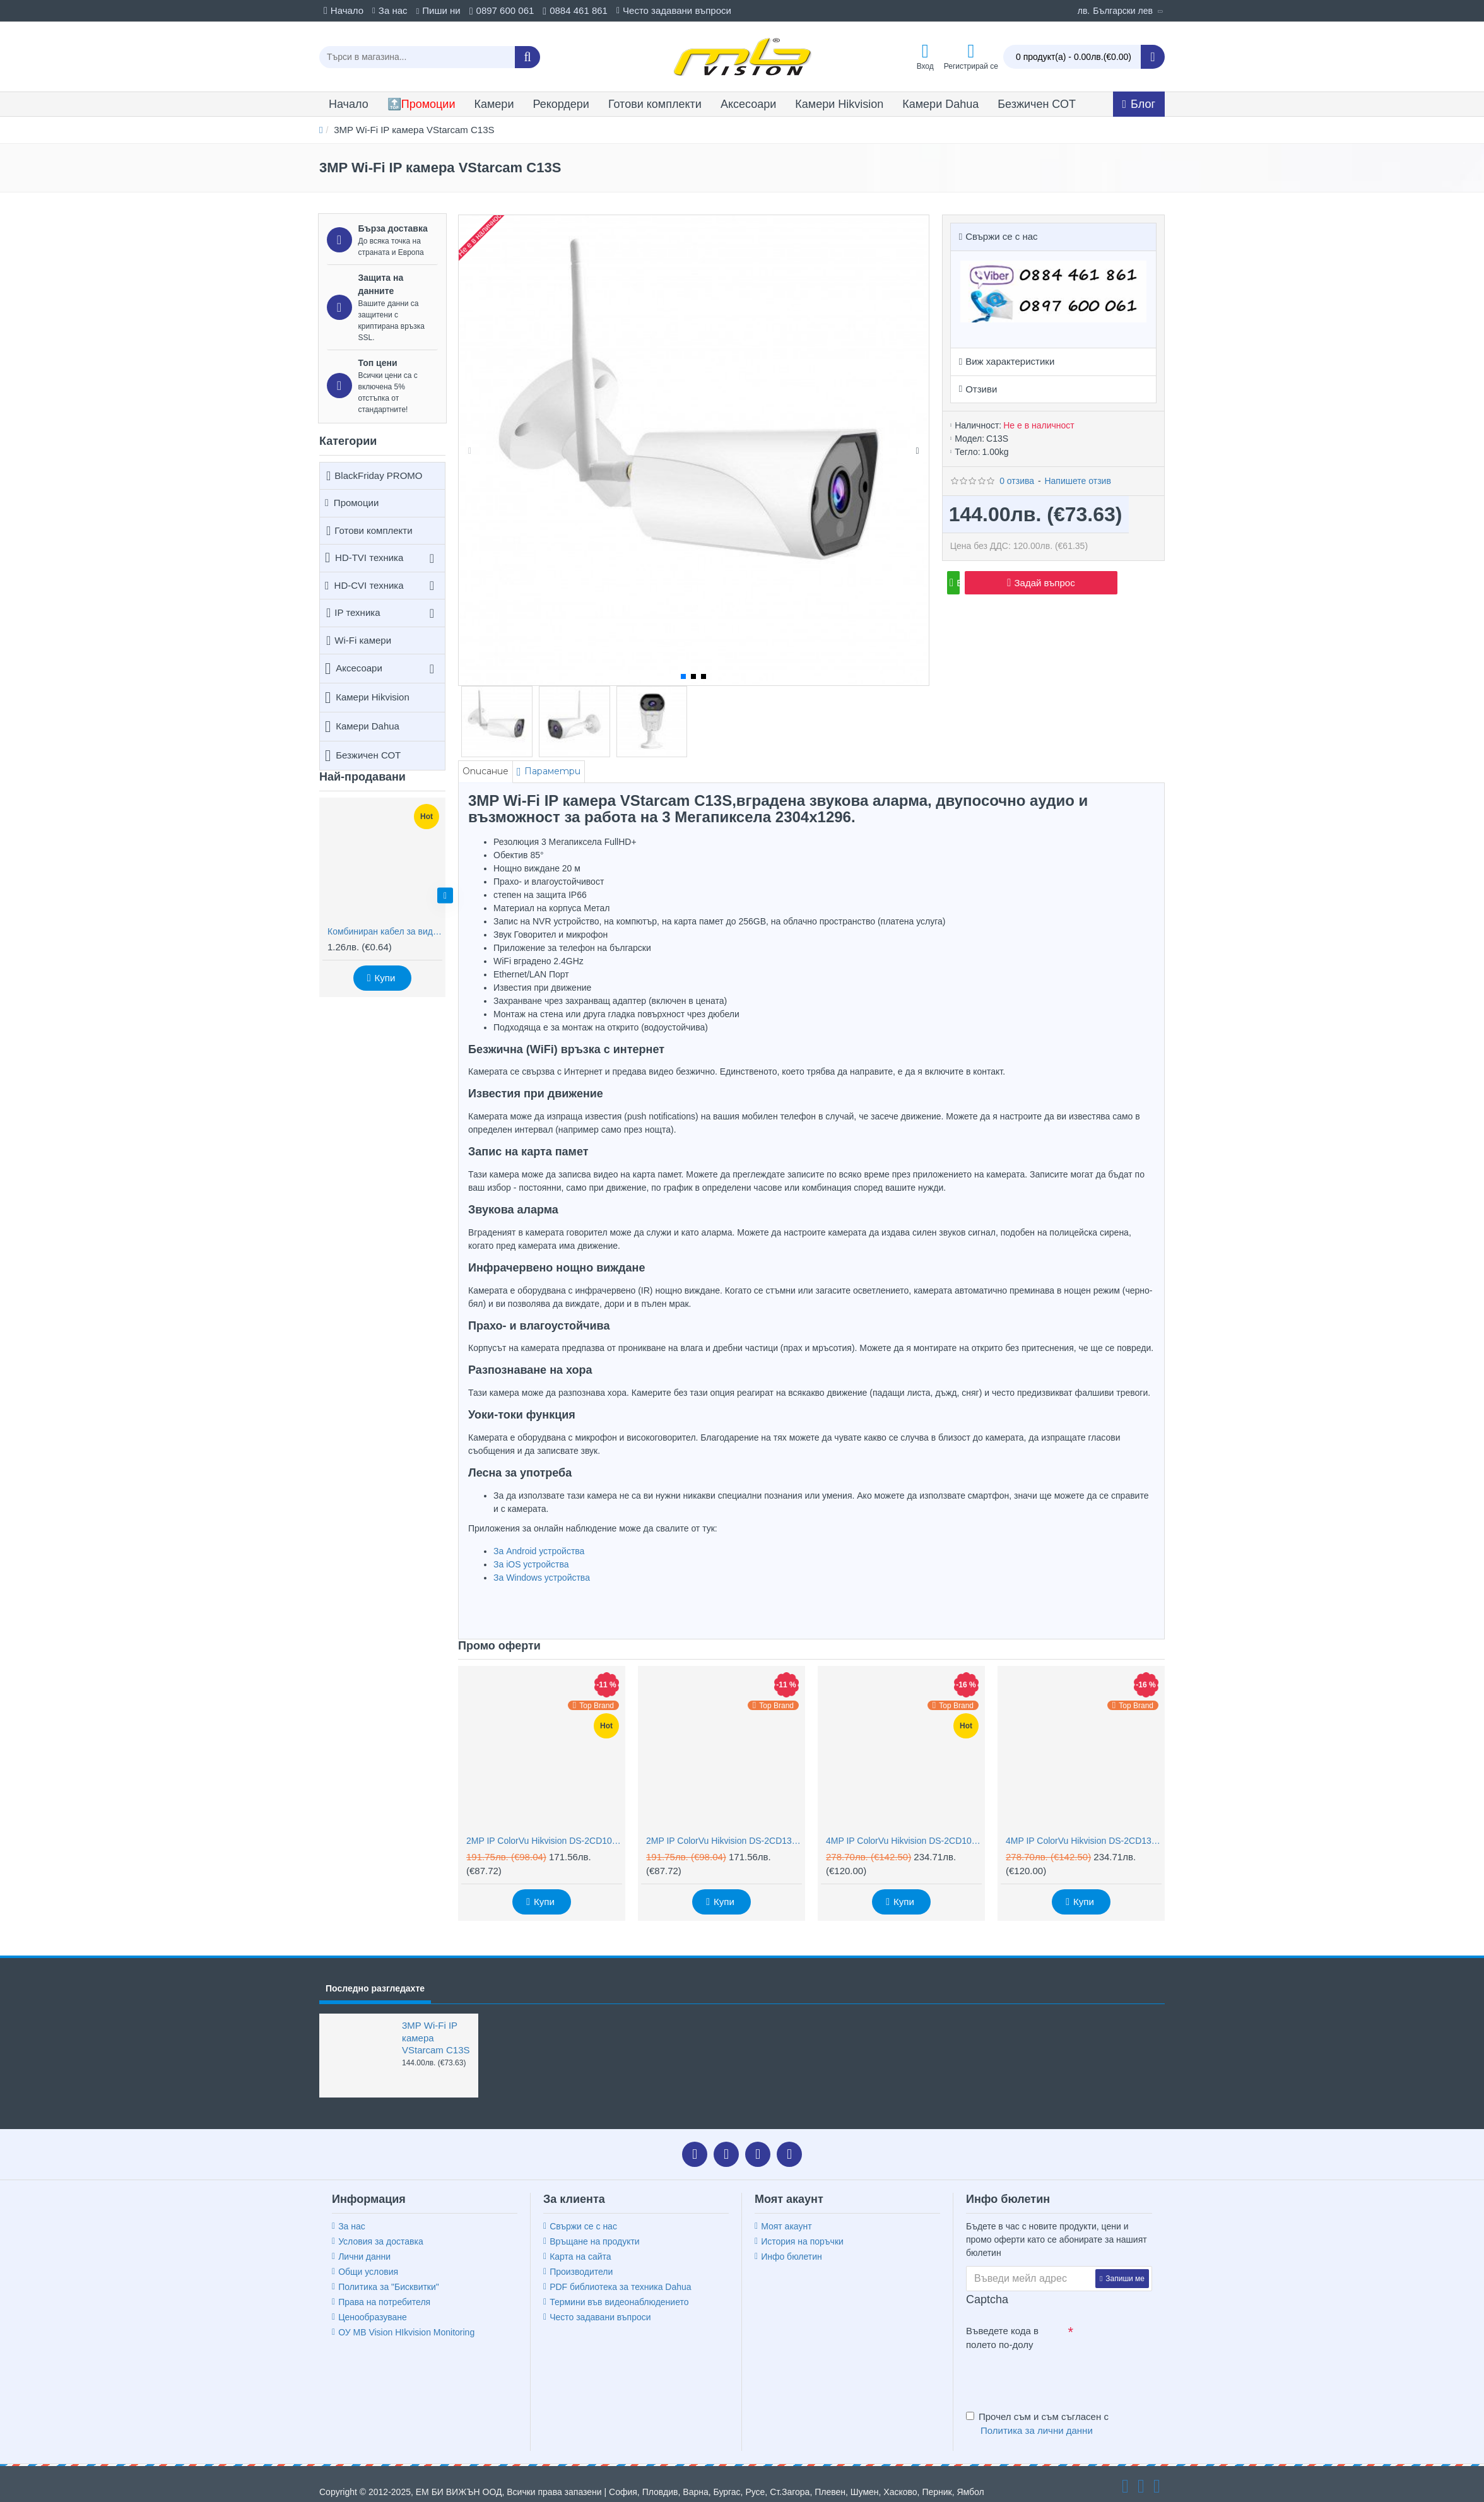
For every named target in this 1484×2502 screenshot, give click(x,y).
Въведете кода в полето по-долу (1002, 2322)
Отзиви (981, 373)
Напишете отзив (1077, 465)
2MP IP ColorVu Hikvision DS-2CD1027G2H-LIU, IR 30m (544, 1825)
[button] (445, 896)
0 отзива (1016, 465)
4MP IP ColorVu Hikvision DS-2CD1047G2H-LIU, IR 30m (904, 1825)
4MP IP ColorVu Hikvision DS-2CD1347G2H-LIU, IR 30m (1084, 1825)
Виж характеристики (1009, 345)
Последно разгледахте (375, 1973)
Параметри (564, 771)
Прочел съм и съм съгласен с (1037, 2408)
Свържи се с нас (1001, 236)
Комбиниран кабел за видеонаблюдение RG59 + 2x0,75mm (384, 931)
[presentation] (1054, 2362)
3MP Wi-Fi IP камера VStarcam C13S (436, 2021)
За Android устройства (538, 1551)
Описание (489, 771)
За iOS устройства (531, 1564)
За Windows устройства (541, 1578)
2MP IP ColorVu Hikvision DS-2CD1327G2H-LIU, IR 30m (724, 1825)
